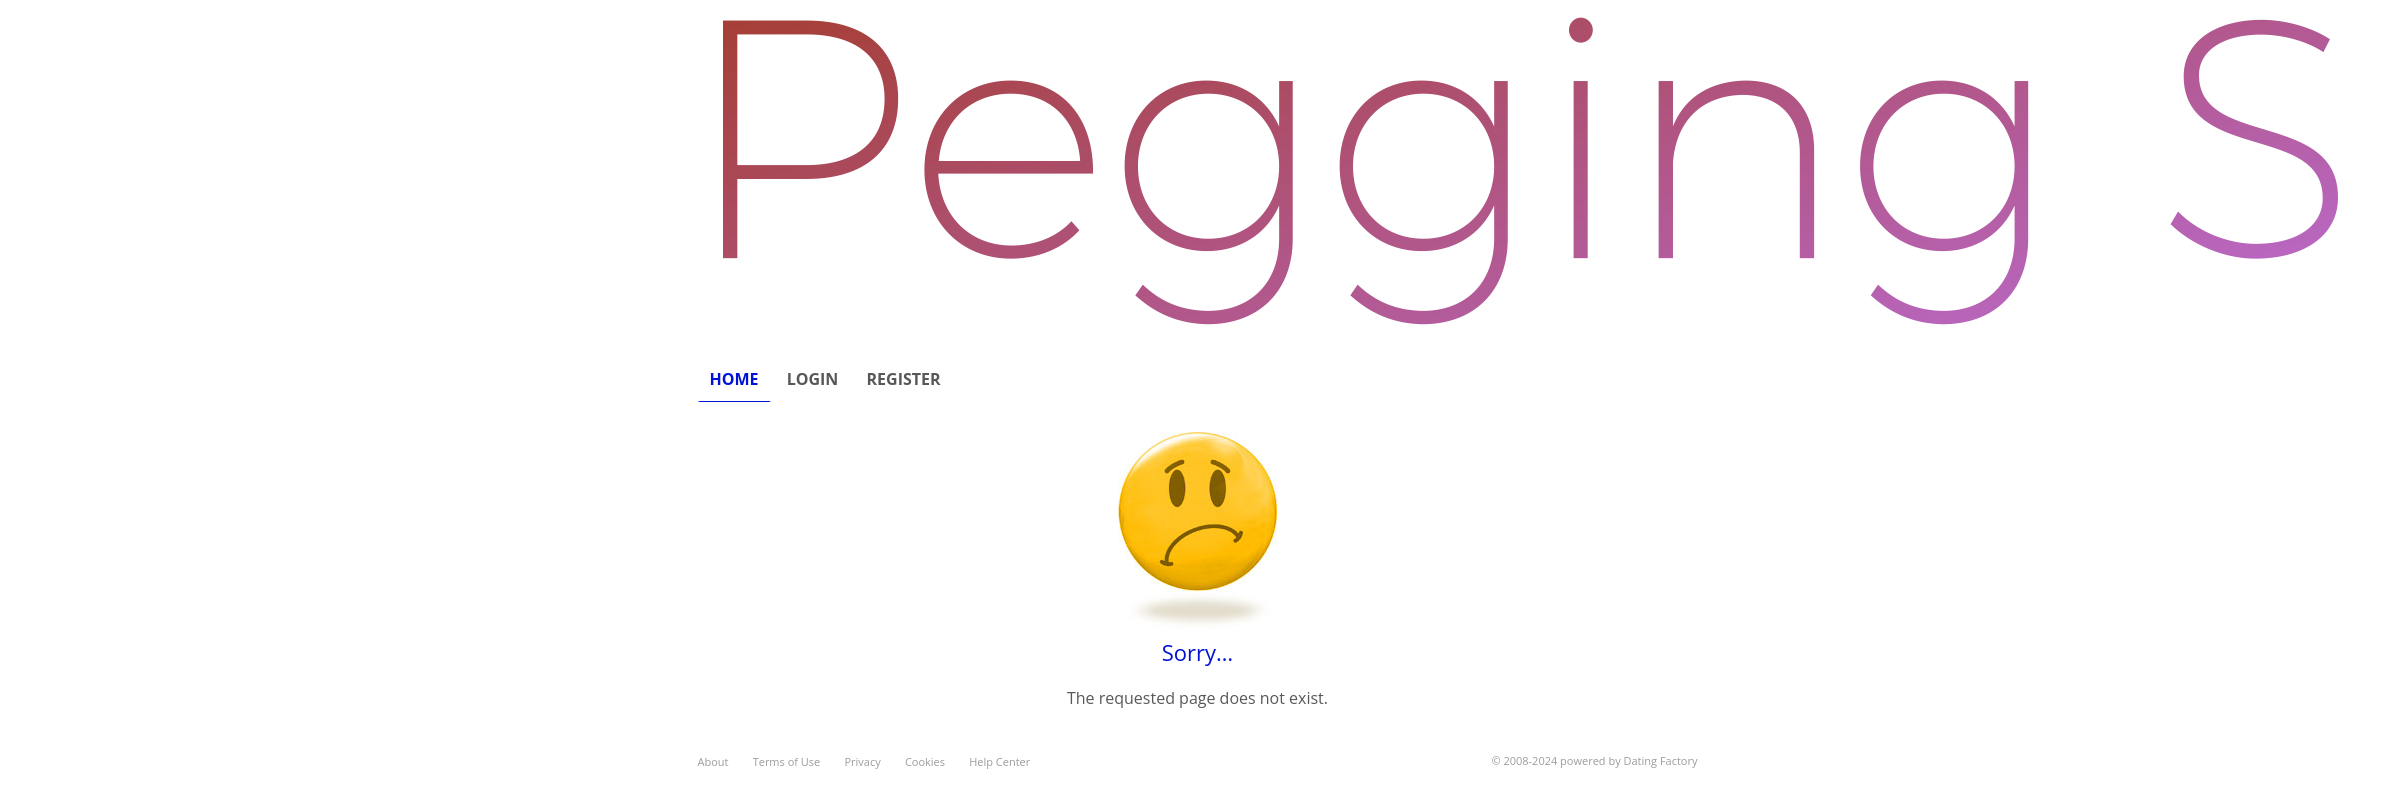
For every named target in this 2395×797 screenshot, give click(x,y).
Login (813, 379)
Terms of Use (787, 761)
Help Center (999, 761)
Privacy (862, 761)
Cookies (925, 761)
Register (904, 379)
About (713, 761)
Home (734, 379)
